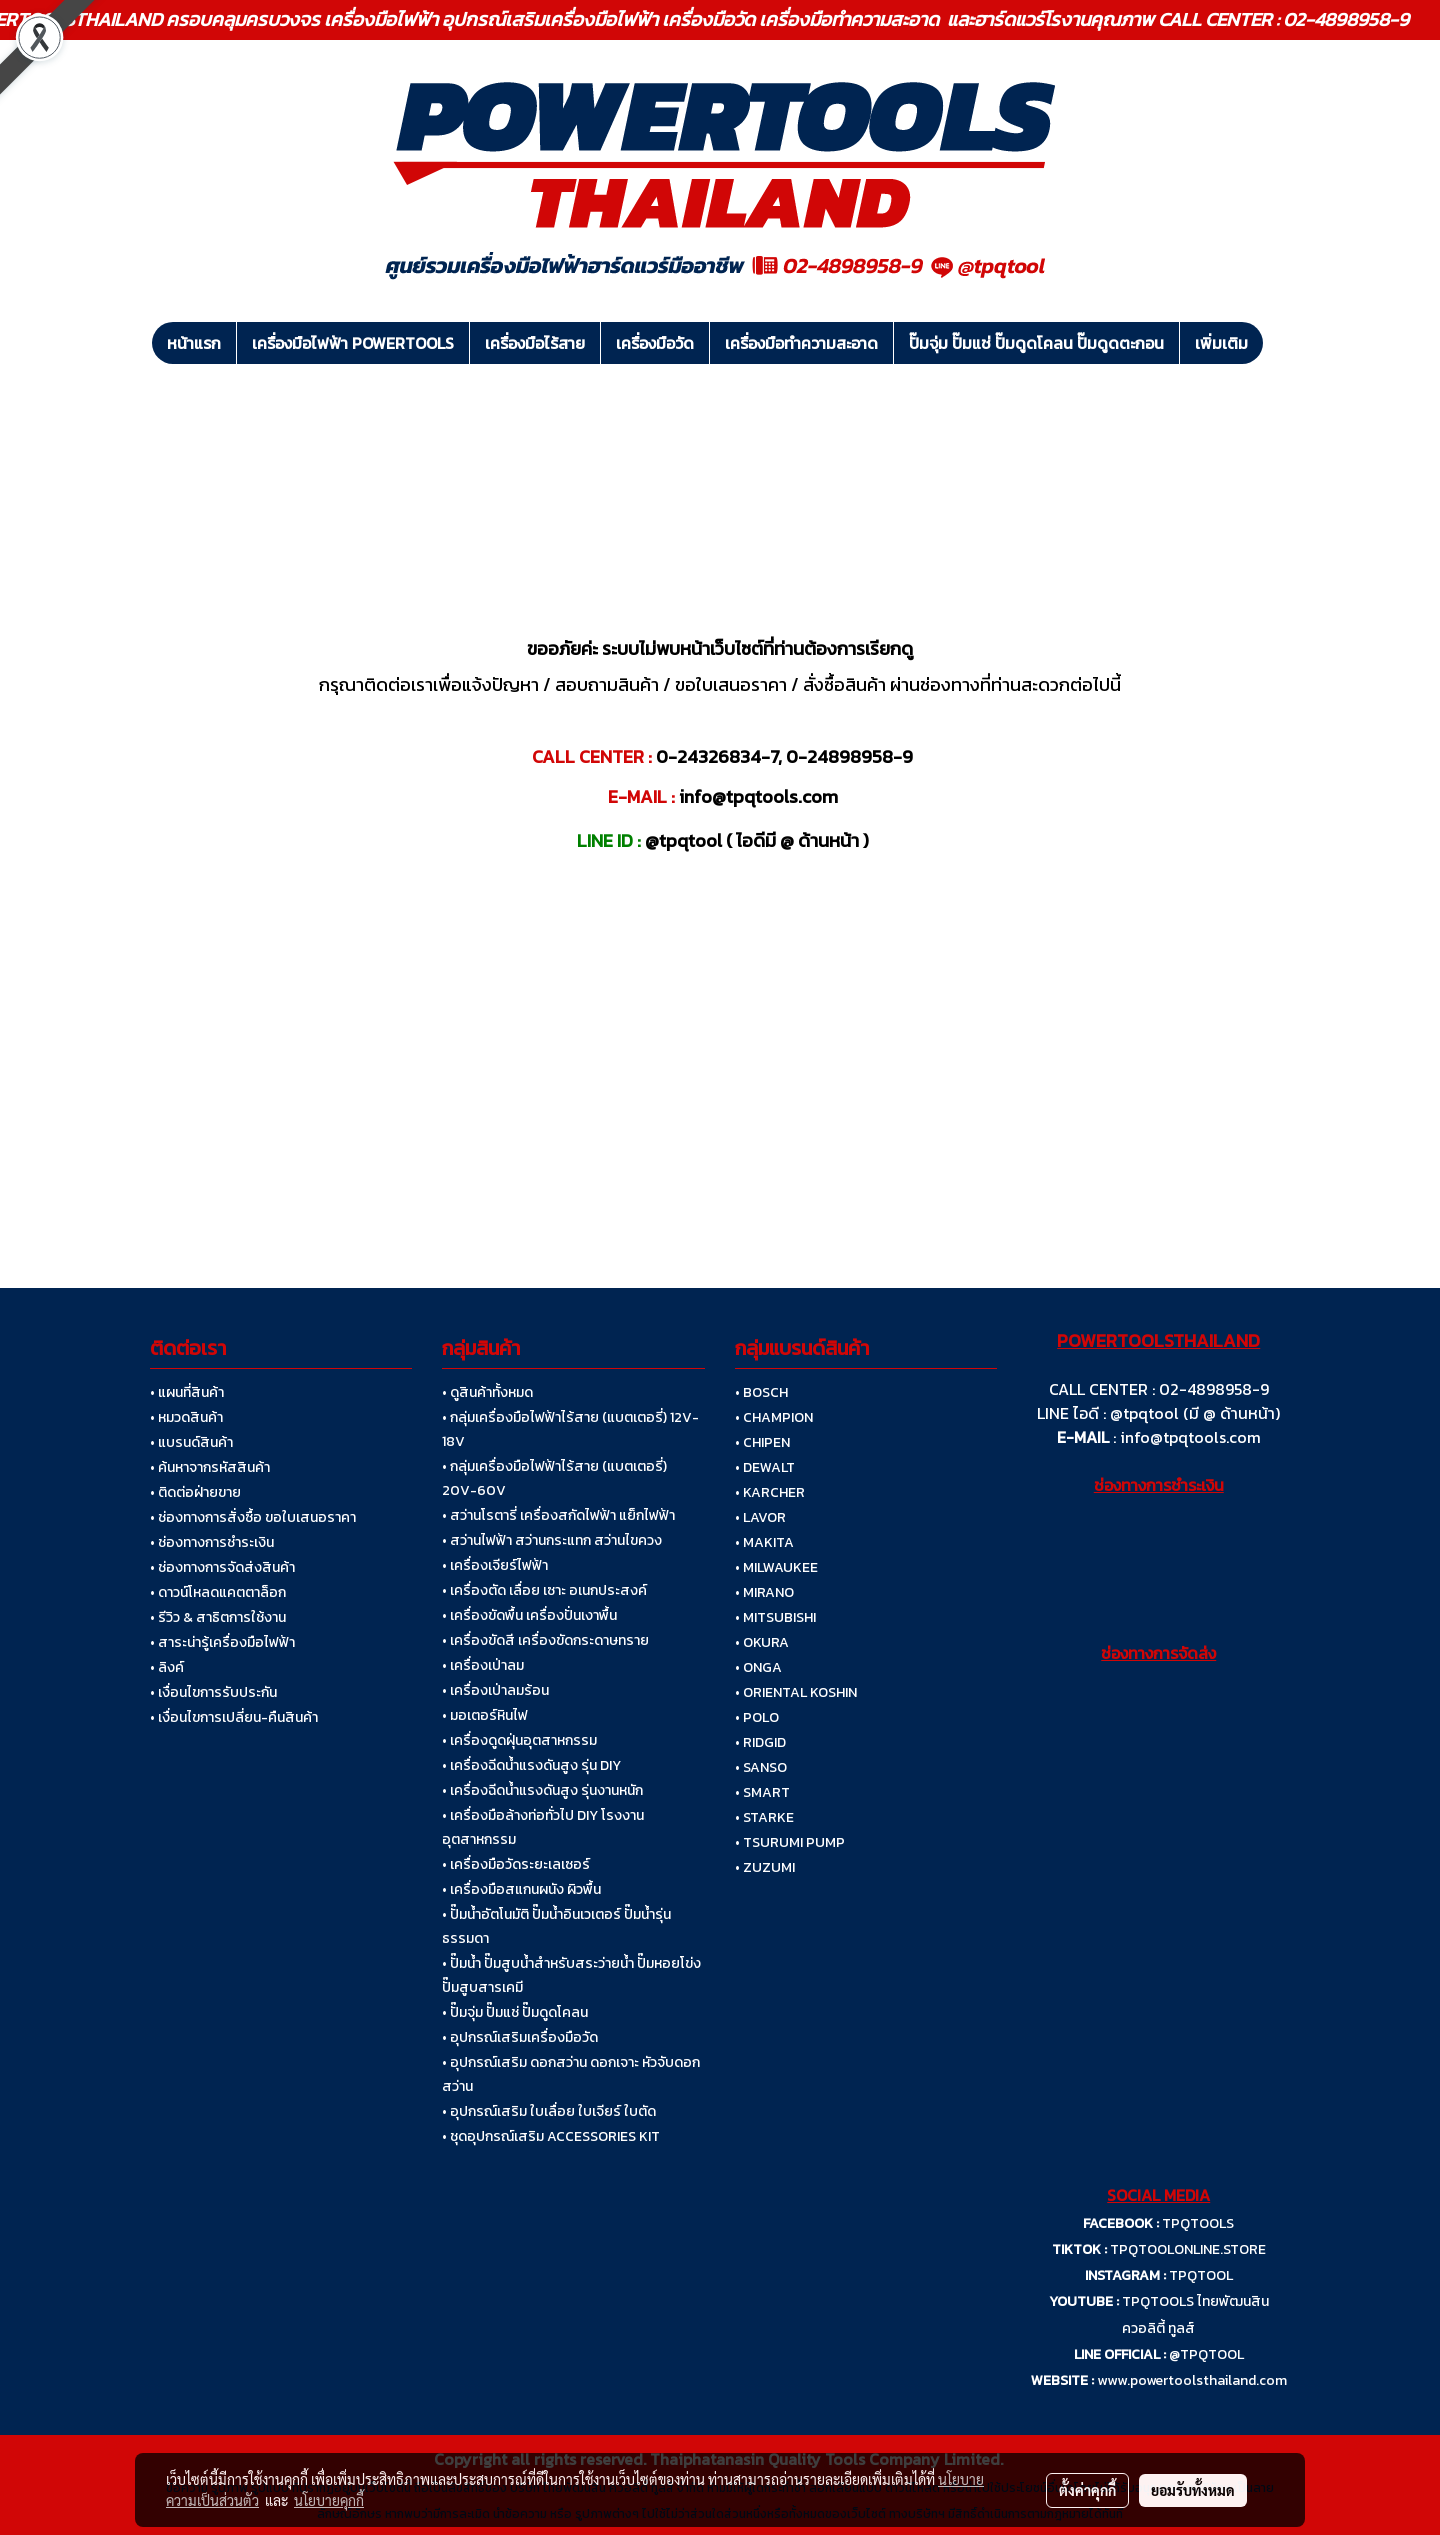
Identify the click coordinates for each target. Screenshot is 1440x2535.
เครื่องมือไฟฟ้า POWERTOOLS (353, 343)
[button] (1281, 343)
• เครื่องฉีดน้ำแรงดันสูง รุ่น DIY (531, 1765)
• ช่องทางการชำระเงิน (212, 1542)
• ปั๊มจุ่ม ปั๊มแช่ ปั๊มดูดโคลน (515, 2012)
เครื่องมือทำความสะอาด (801, 343)
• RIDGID (760, 1742)
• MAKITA (764, 1542)
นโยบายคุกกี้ (329, 2500)
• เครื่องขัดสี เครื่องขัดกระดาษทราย (545, 1640)
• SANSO (761, 1767)
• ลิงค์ (167, 1667)
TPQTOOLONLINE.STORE (1188, 2249)
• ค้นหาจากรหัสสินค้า (210, 1467)
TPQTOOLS (1198, 2223)
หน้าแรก (194, 343)
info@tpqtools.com (1190, 1437)
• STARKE (764, 1817)
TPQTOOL (1201, 2275)
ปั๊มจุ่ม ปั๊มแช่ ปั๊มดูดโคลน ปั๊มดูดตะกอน (1036, 343)
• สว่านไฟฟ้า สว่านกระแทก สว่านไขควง (552, 1540)
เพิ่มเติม (1221, 343)
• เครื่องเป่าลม (483, 1665)
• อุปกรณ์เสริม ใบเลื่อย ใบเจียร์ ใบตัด (549, 2111)
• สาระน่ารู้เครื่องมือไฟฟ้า (222, 1642)
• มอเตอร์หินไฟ (485, 1715)
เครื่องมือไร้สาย (535, 343)
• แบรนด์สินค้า (191, 1442)
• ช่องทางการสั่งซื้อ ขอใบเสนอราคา (253, 1517)
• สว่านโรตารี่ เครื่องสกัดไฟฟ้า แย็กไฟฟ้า (558, 1515)
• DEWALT (765, 1467)
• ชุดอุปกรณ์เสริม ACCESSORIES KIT (551, 2136)
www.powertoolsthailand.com (1192, 2380)
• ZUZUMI (765, 1867)
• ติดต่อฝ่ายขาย (195, 1492)
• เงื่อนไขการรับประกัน (213, 1692)
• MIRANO (764, 1592)
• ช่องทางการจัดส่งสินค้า (222, 1567)
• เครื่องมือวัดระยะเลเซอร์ (516, 1864)
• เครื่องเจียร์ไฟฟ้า (495, 1565)
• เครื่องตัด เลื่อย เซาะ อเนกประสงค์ (544, 1590)
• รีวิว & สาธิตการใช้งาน (218, 1617)
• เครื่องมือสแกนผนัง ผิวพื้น (521, 1889)
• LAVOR (760, 1517)
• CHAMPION (774, 1417)
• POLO (757, 1717)
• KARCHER (770, 1492)
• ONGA (758, 1667)
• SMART (762, 1792)
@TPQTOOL (1206, 2354)
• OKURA (762, 1642)
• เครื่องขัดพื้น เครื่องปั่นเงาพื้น (529, 1615)
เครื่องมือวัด (655, 343)
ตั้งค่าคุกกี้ (1087, 2490)
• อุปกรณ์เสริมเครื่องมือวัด (520, 2037)
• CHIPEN (762, 1442)
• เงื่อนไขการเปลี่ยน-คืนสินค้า (234, 1717)
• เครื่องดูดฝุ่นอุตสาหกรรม (519, 1740)
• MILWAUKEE (776, 1567)
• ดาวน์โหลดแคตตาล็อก (218, 1592)
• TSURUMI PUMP (790, 1842)
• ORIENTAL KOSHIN (796, 1692)
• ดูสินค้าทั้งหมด (487, 1392)
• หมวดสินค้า (186, 1417)
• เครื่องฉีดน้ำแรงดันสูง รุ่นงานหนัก (542, 1790)
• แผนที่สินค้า (187, 1392)
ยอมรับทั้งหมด (1193, 2490)
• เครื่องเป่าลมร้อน (495, 1690)
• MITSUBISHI (775, 1617)
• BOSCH (761, 1392)
